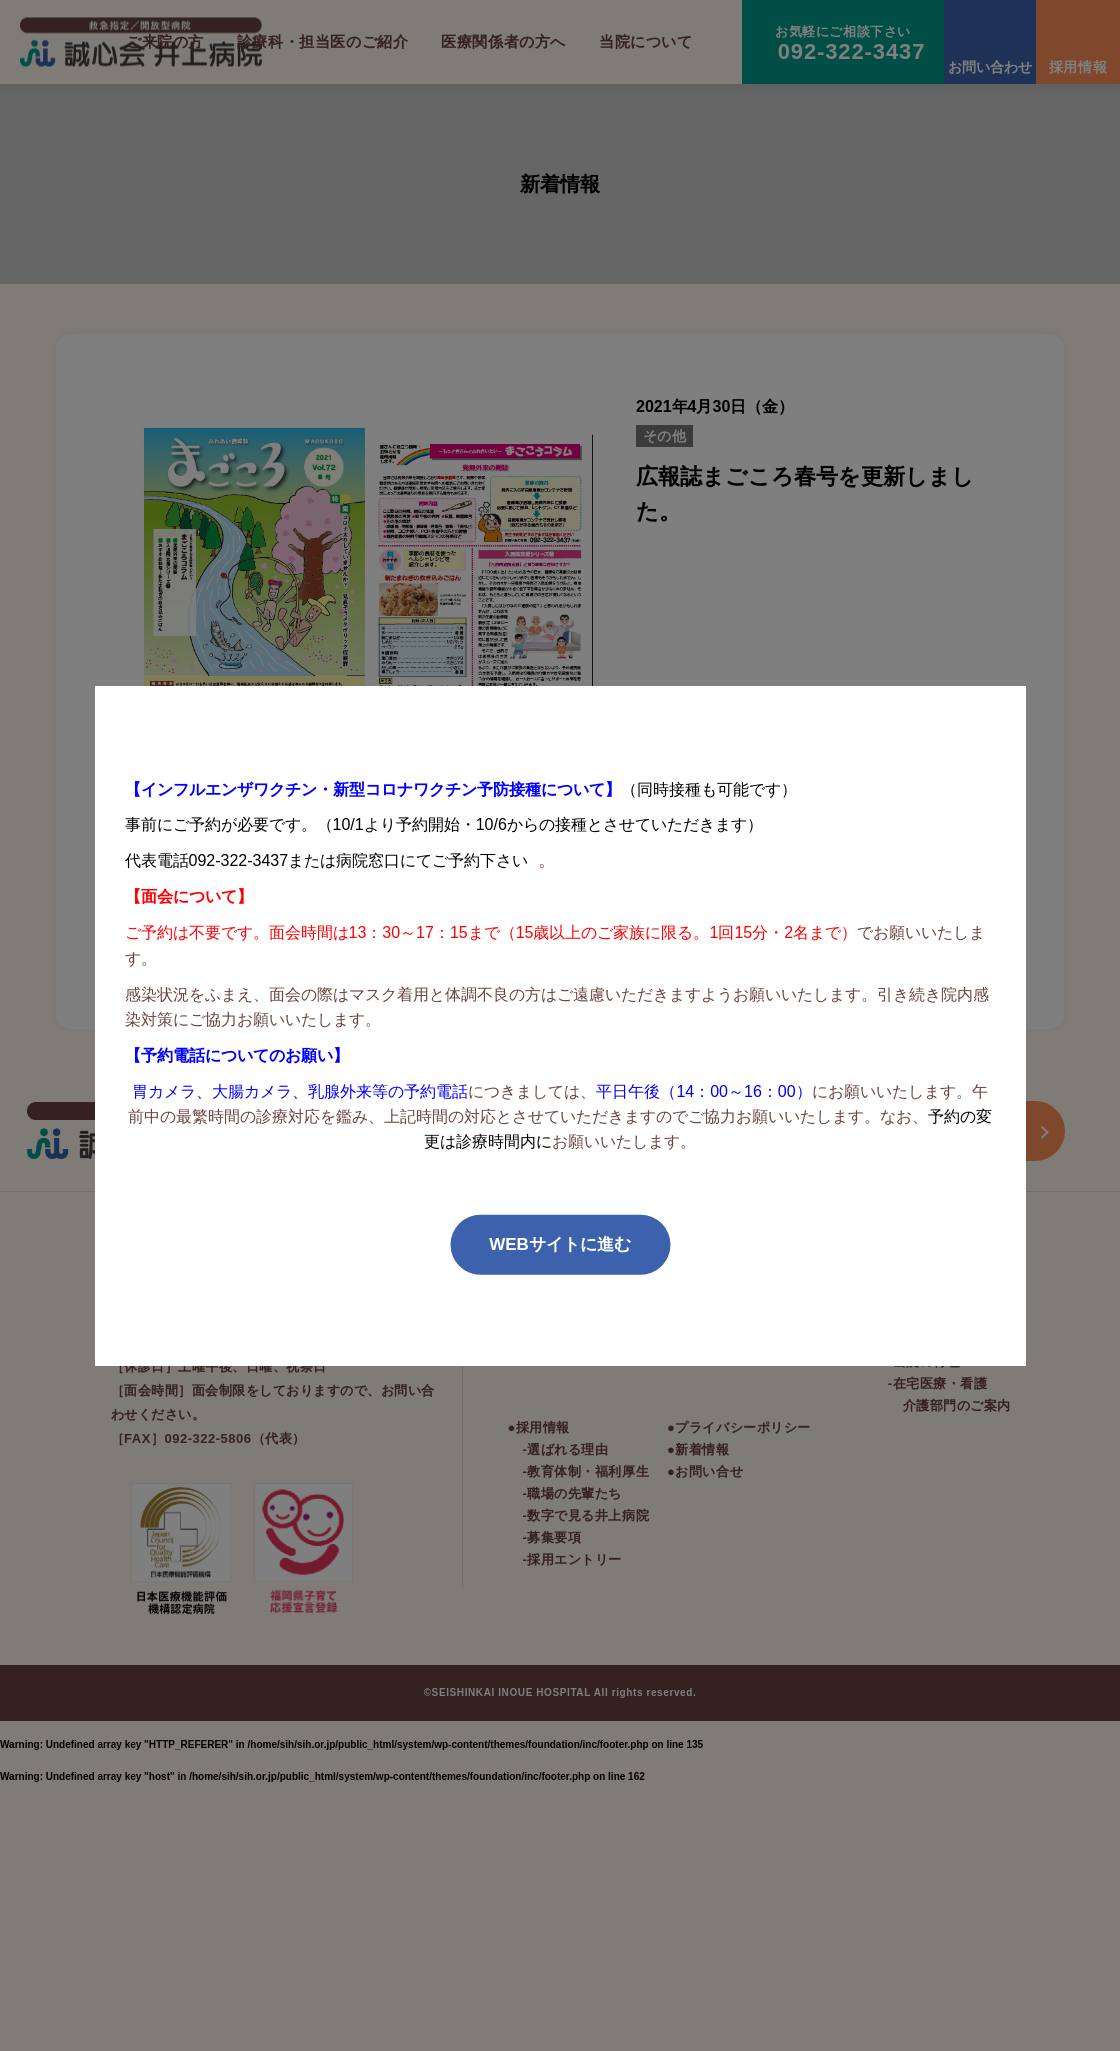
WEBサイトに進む (560, 1244)
